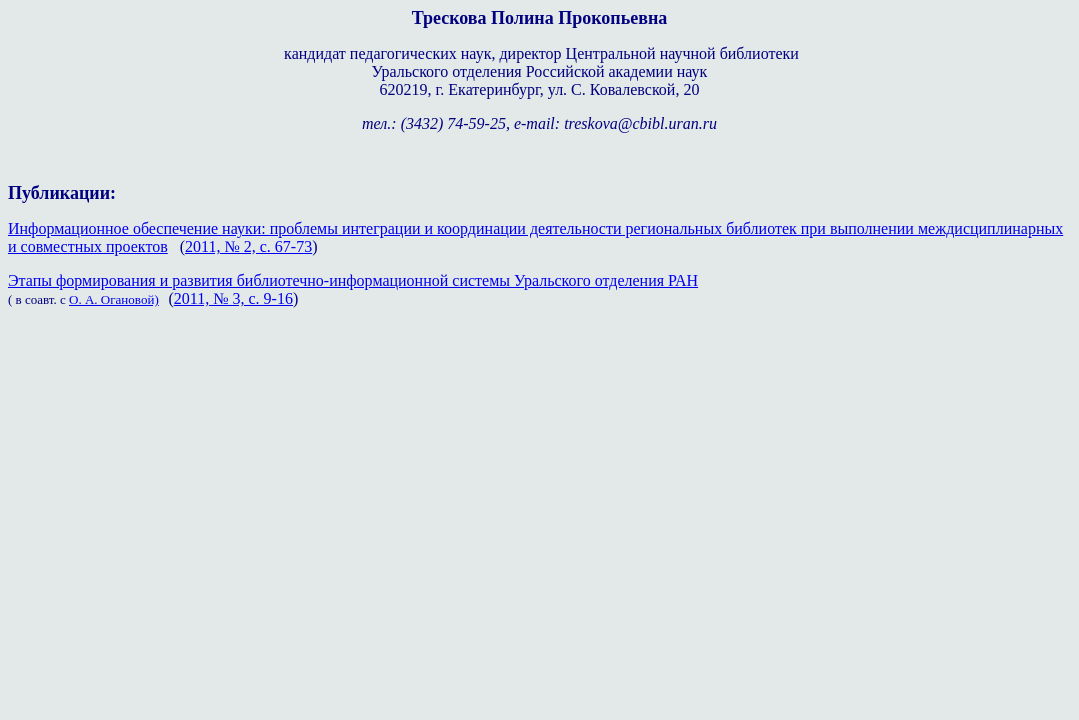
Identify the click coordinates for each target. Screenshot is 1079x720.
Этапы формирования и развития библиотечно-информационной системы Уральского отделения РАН (353, 280)
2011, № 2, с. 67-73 (248, 246)
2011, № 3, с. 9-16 (233, 298)
